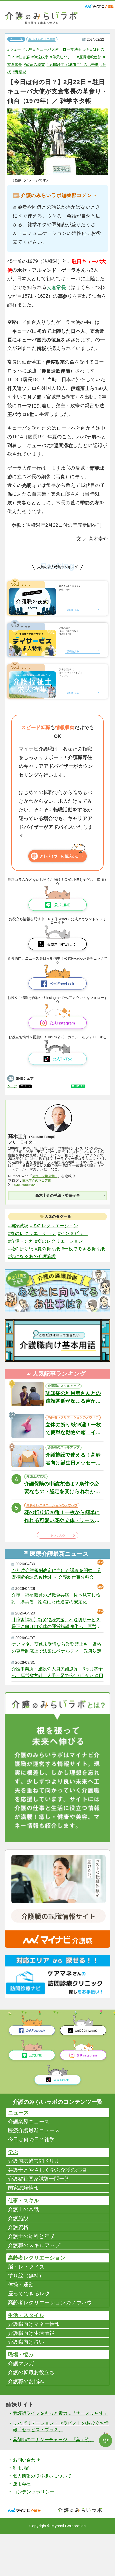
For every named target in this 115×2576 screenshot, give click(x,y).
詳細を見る (73, 610)
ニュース (17, 39)
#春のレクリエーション (35, 1234)
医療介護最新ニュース (35, 2149)
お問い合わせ (27, 2500)
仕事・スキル (24, 2222)
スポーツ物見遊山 (46, 1176)
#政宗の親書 (53, 64)
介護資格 (19, 2250)
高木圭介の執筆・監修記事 (57, 1196)
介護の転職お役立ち (33, 2402)
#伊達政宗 (51, 57)
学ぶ (13, 2171)
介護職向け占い (27, 2370)
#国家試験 (19, 1226)
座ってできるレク (30, 2320)
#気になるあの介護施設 (34, 1266)
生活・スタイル (27, 2342)
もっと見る (57, 1546)
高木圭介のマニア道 (38, 1181)
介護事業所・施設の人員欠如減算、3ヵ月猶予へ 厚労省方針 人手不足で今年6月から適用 (56, 1688)
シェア (12, 1086)
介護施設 (19, 2241)
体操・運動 (21, 2310)
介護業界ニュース (30, 2139)
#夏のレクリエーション (64, 1242)
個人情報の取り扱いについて (44, 2517)
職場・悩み (21, 2383)
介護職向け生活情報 (33, 2361)
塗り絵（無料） (27, 2301)
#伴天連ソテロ (75, 57)
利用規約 (22, 2508)
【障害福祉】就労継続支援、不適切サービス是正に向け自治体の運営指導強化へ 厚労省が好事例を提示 (58, 1637)
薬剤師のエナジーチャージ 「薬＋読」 (56, 2479)
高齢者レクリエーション (38, 2282)
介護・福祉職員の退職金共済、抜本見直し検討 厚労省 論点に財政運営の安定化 (56, 1611)
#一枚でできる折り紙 (32, 1258)
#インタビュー (80, 1234)
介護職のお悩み (27, 2412)
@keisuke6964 (26, 1185)
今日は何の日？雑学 (45, 39)
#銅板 (30, 72)
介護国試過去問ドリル (35, 2180)
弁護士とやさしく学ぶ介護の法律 (49, 2190)
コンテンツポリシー (35, 2534)
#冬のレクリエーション (59, 1226)
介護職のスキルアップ (65, 1395)
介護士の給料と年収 (33, 2259)
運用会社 (22, 2525)
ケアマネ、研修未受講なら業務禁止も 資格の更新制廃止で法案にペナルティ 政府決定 (57, 1662)
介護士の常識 (37, 1487)
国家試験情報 (24, 2209)
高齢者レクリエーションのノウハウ (72, 1427)
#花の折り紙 (22, 1250)
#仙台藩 (32, 57)
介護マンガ (22, 2393)
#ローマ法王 (76, 49)
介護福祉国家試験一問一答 (41, 2199)
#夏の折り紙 (51, 1250)
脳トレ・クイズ (27, 2291)
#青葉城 (45, 72)
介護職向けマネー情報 (35, 2351)
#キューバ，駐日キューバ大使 (35, 49)
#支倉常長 (30, 64)
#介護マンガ (22, 1242)
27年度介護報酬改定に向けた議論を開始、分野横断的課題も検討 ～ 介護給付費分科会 (55, 1585)
